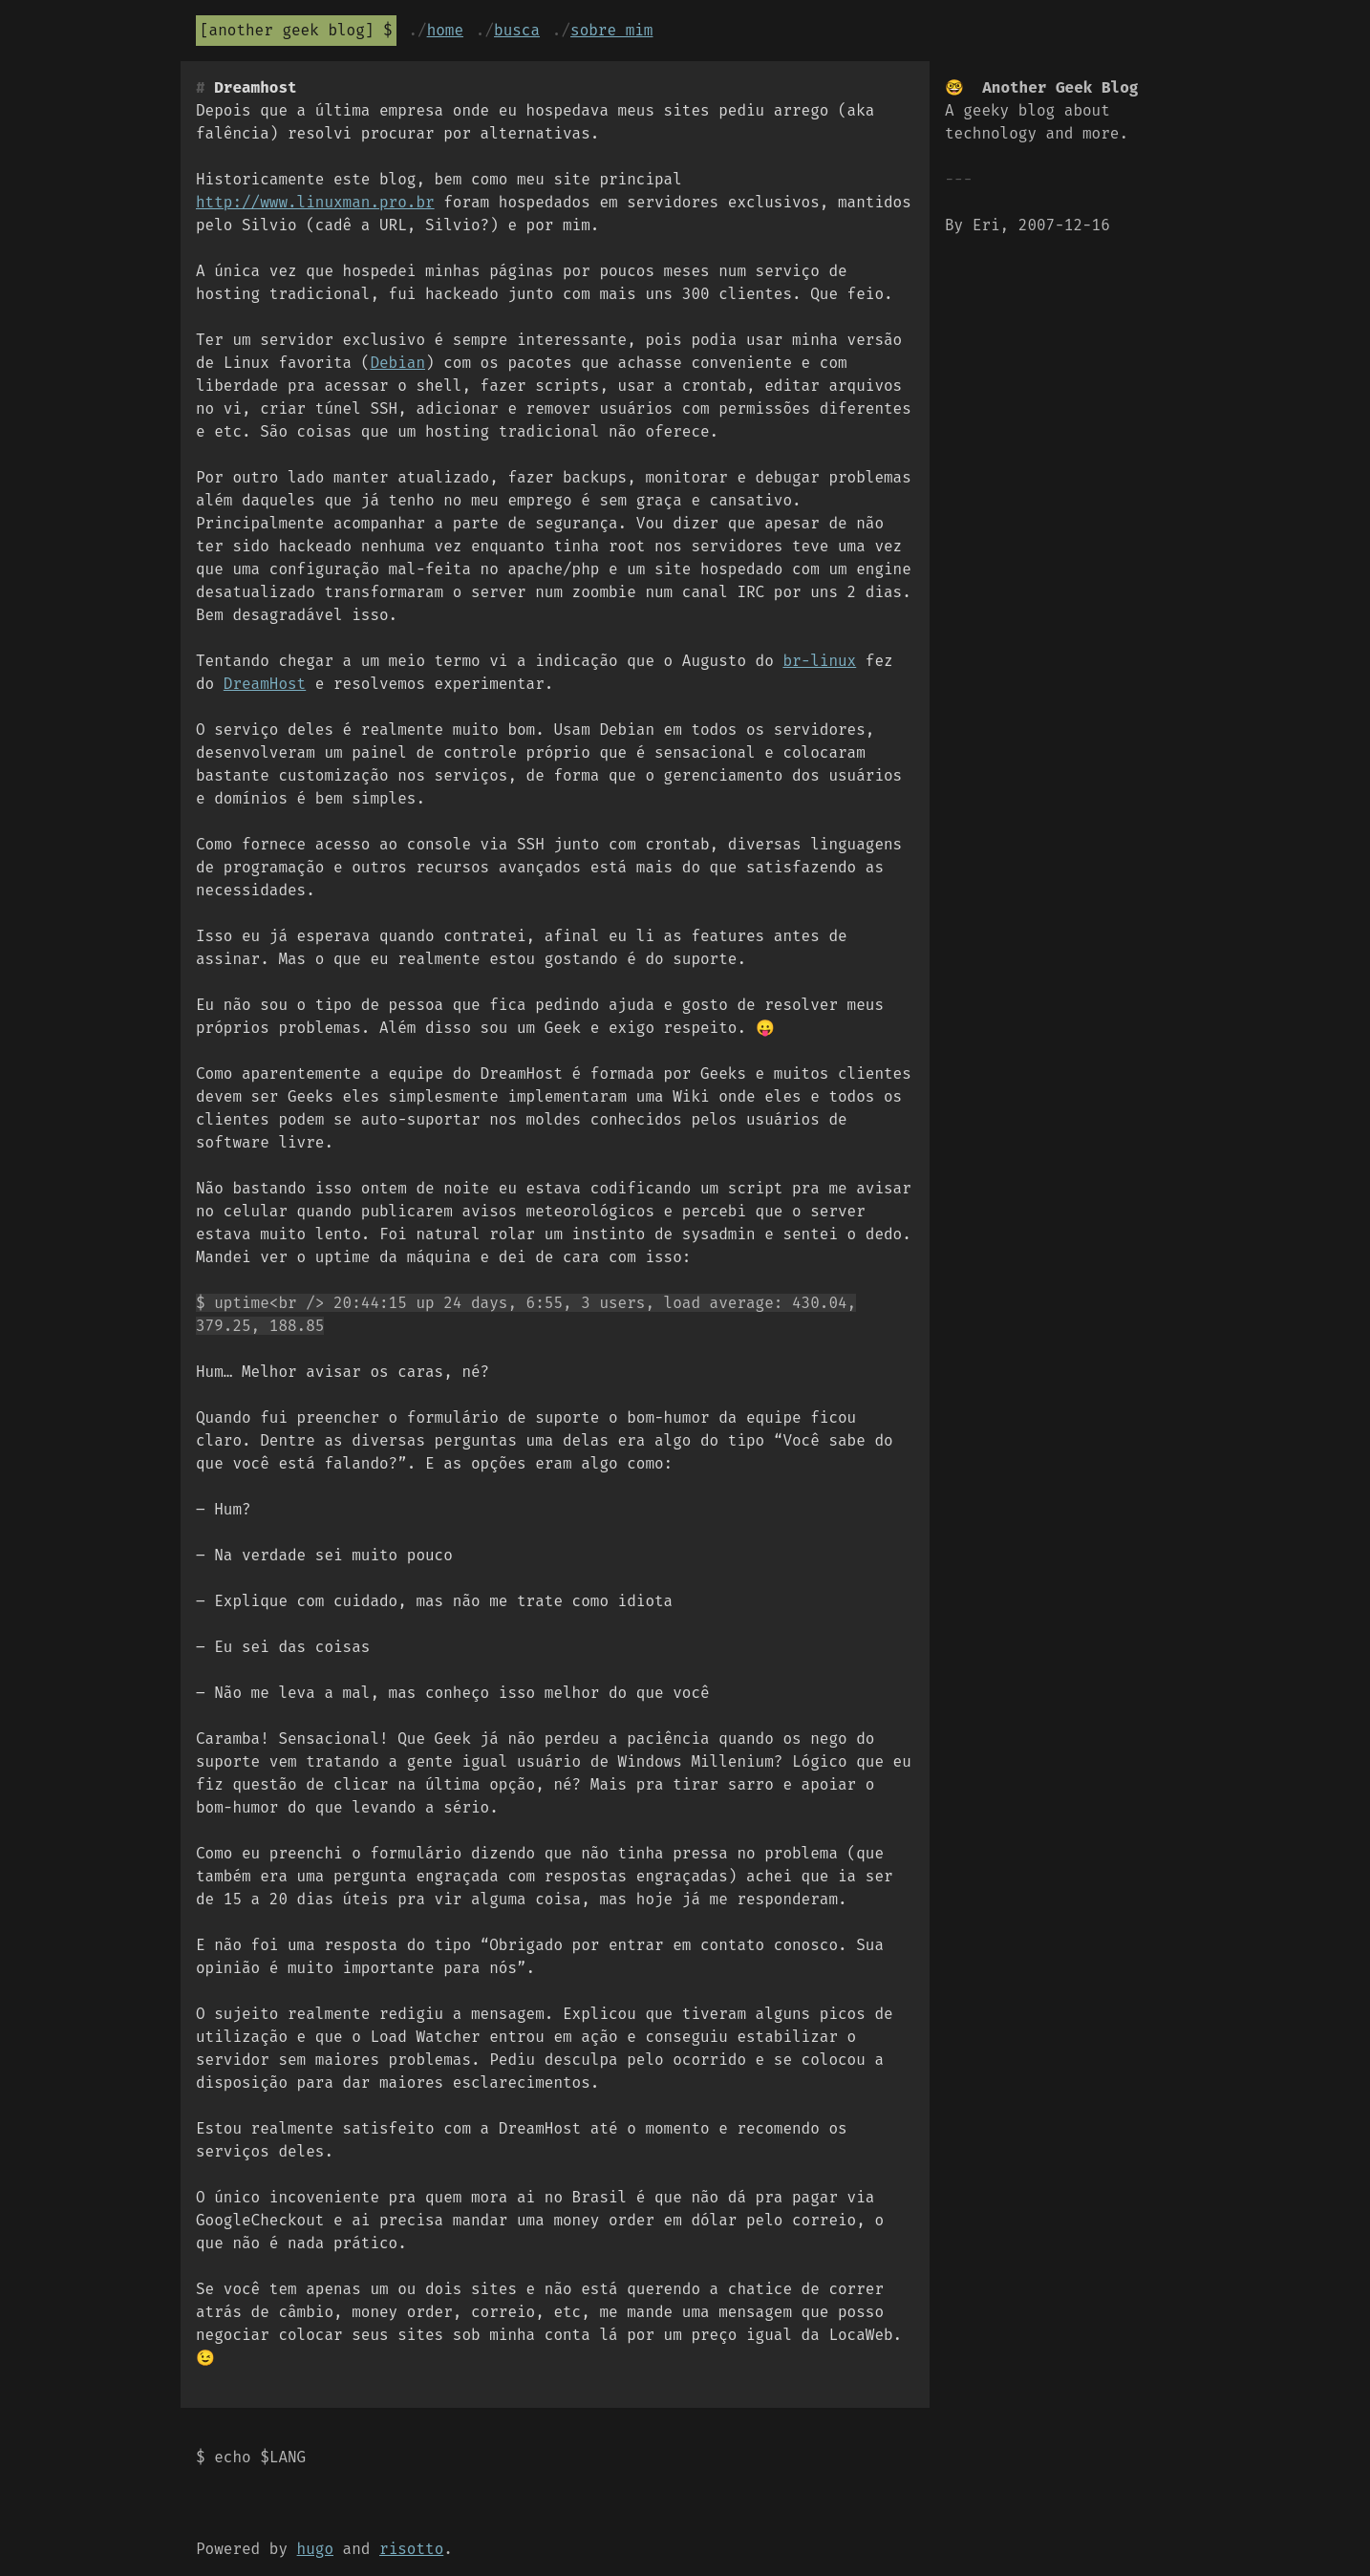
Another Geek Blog (287, 30)
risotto (411, 2549)
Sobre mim (611, 30)
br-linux (819, 661)
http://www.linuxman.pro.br (315, 202)
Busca (517, 30)
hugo (315, 2549)
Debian (397, 363)
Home (445, 30)
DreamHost (265, 684)
